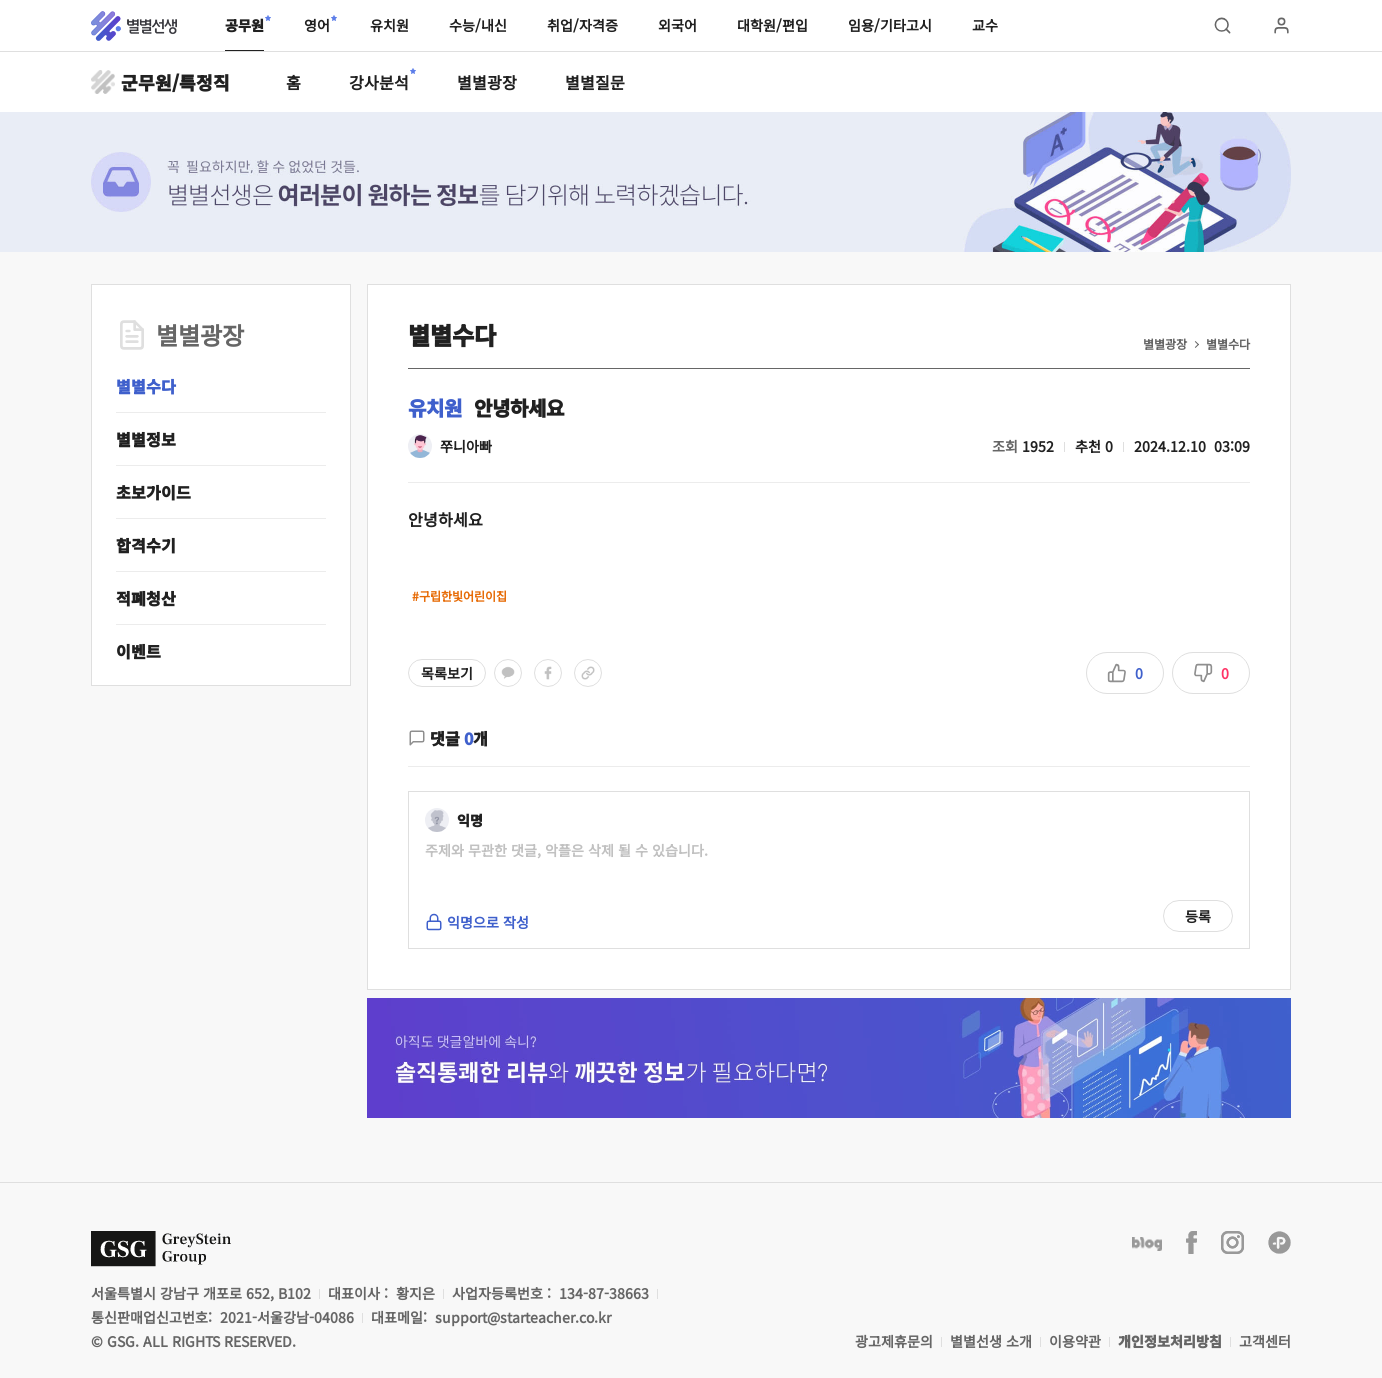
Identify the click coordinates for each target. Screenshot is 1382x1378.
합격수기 (146, 545)
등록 (1198, 916)
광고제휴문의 (894, 1341)
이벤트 (138, 651)
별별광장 (487, 82)
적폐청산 (146, 598)
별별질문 (595, 82)
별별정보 (146, 439)
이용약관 (1075, 1341)
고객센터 (1265, 1341)
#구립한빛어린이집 (459, 595)
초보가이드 (153, 492)
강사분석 (379, 81)
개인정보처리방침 (1170, 1341)
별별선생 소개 (991, 1341)
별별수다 (146, 386)
